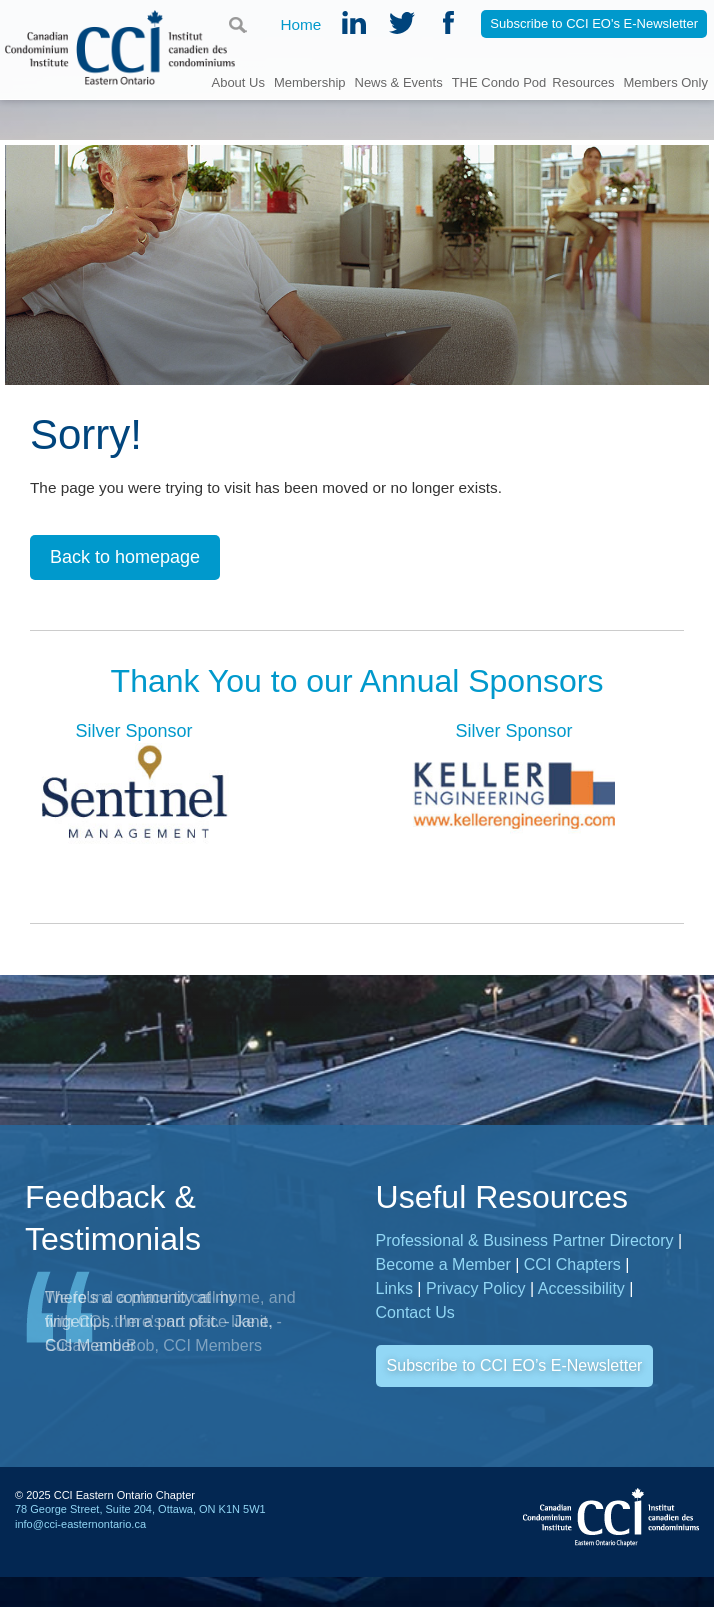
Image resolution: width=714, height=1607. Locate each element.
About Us (237, 81)
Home (300, 25)
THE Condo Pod (499, 81)
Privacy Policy (476, 1293)
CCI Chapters (572, 1269)
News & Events (399, 81)
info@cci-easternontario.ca (80, 1528)
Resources (583, 81)
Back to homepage (125, 561)
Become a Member (443, 1269)
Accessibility (581, 1293)
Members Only (665, 81)
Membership (310, 81)
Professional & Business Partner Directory (525, 1245)
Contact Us (415, 1317)
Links (394, 1293)
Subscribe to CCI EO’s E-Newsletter (515, 1370)
